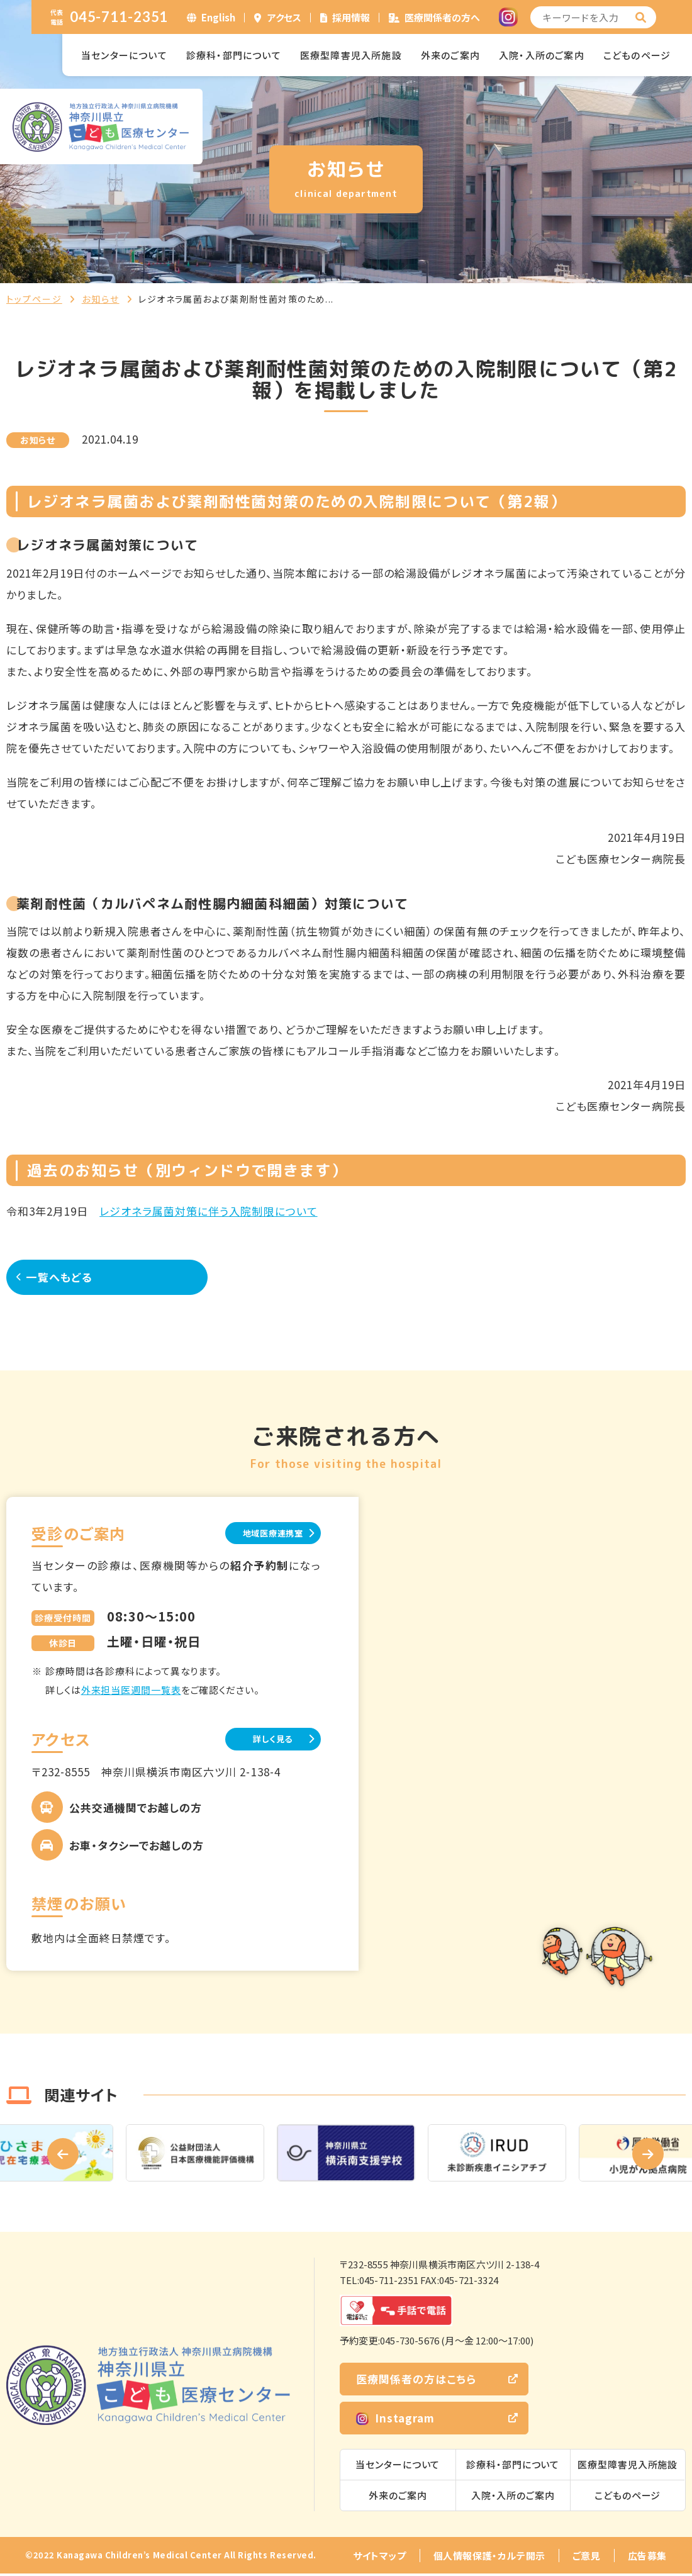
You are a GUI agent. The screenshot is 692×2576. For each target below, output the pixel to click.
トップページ (34, 299)
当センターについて (124, 55)
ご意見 (586, 2558)
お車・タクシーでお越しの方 (136, 1848)
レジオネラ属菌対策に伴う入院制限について (208, 1211)
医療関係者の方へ (442, 17)
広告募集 (647, 2558)
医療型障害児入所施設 (351, 55)
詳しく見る (258, 1740)
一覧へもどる (69, 1276)
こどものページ (637, 55)
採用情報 (351, 17)
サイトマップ (379, 2558)
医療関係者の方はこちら (416, 2380)
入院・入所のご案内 (541, 55)
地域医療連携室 (258, 1533)
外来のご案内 (450, 55)
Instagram (395, 2420)
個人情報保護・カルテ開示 (489, 2558)
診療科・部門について (233, 55)
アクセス (284, 17)
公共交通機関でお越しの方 (135, 1810)
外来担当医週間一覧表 (131, 1691)
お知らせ (101, 299)
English (218, 17)
